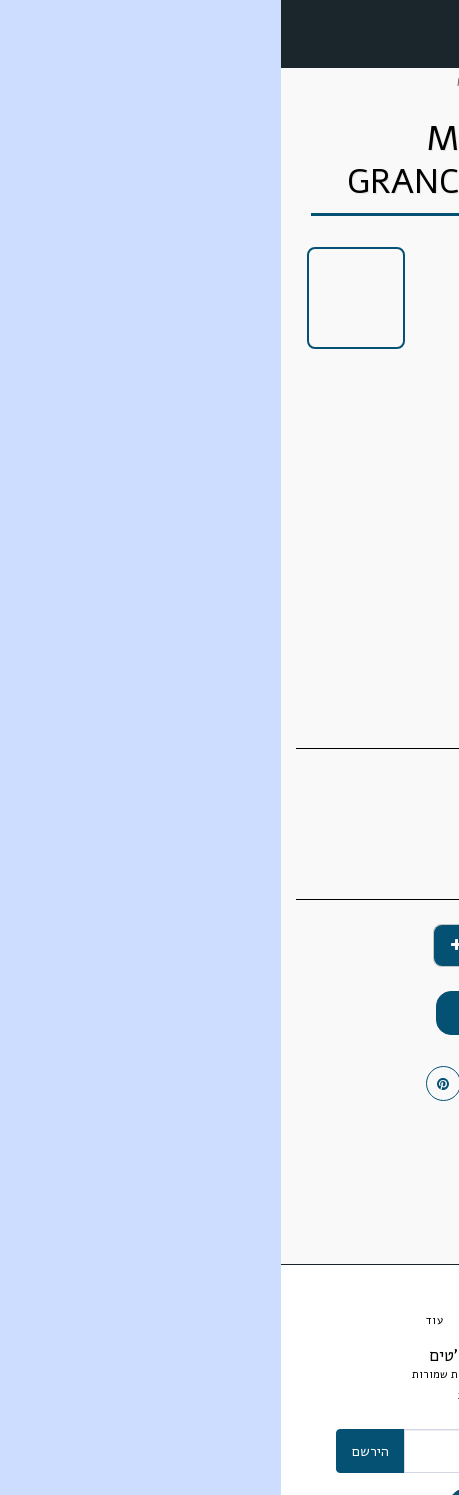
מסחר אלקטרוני (370, 82)
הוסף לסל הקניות (230, 1012)
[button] (437, 32)
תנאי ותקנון (266, 1395)
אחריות (194, 1395)
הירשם (89, 1451)
